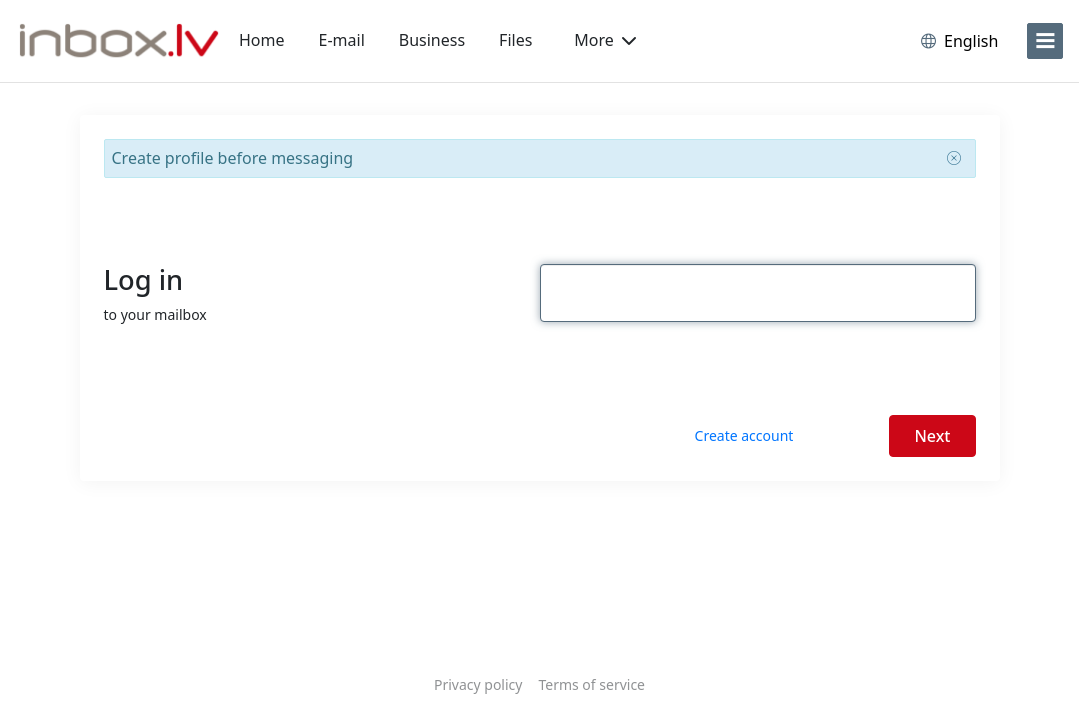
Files (515, 40)
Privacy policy (478, 684)
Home (262, 40)
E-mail (342, 40)
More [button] (605, 40)
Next (932, 436)
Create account (744, 435)
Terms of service (591, 684)
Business (432, 40)
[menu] (1045, 41)
